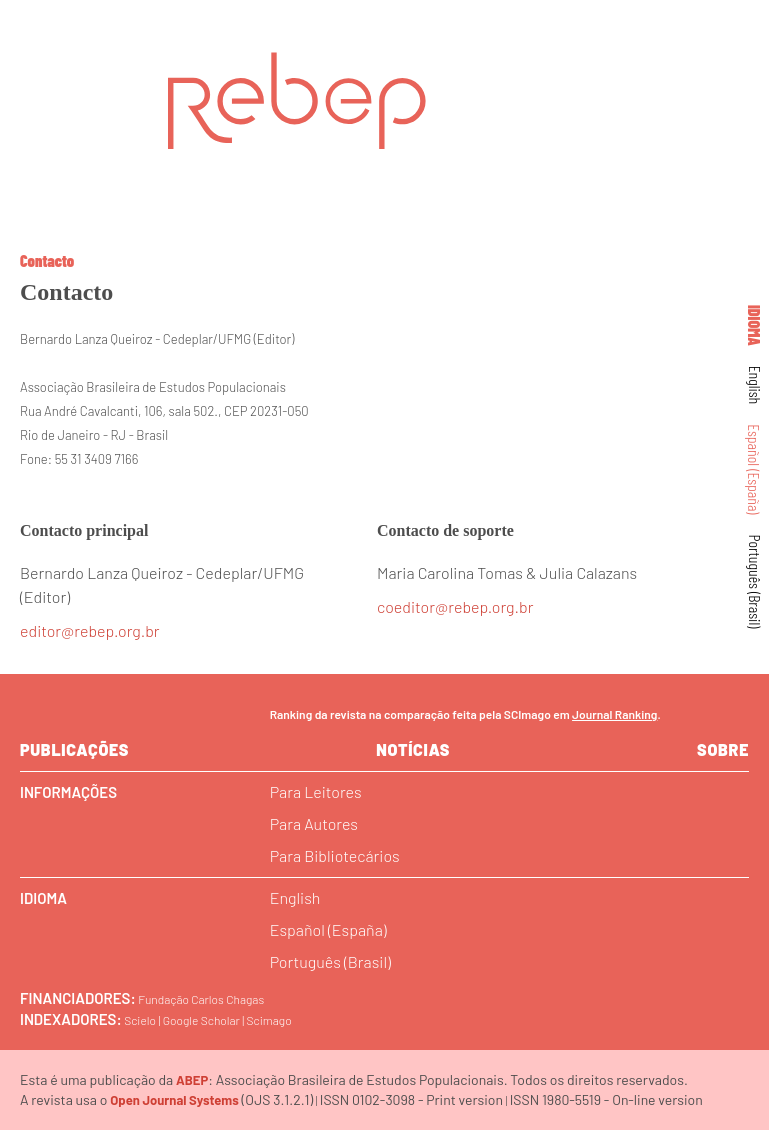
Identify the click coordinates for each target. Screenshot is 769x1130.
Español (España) (755, 469)
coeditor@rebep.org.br (455, 606)
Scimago (269, 1020)
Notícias (413, 749)
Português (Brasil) (755, 582)
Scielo (140, 1020)
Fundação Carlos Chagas (201, 999)
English (755, 385)
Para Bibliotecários (335, 855)
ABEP (192, 1080)
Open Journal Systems (174, 1100)
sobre (723, 749)
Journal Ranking (614, 714)
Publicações (74, 749)
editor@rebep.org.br (90, 630)
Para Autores (314, 823)
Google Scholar (201, 1020)
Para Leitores (316, 791)
